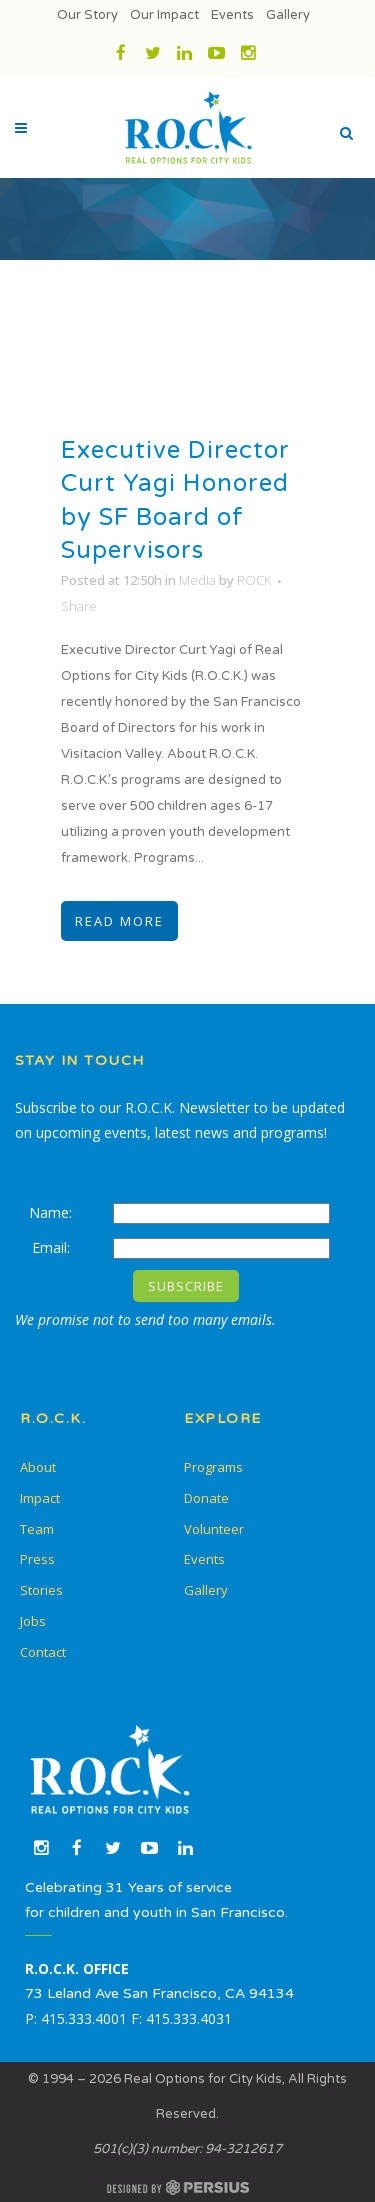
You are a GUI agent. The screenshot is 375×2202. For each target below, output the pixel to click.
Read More (119, 921)
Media (197, 580)
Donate (206, 1498)
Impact (40, 1498)
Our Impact (164, 15)
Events (232, 15)
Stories (41, 1590)
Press (37, 1559)
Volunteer (214, 1529)
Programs (213, 1467)
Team (37, 1529)
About (38, 1467)
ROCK (254, 580)
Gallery (288, 15)
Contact (43, 1652)
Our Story (87, 15)
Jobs (33, 1621)
